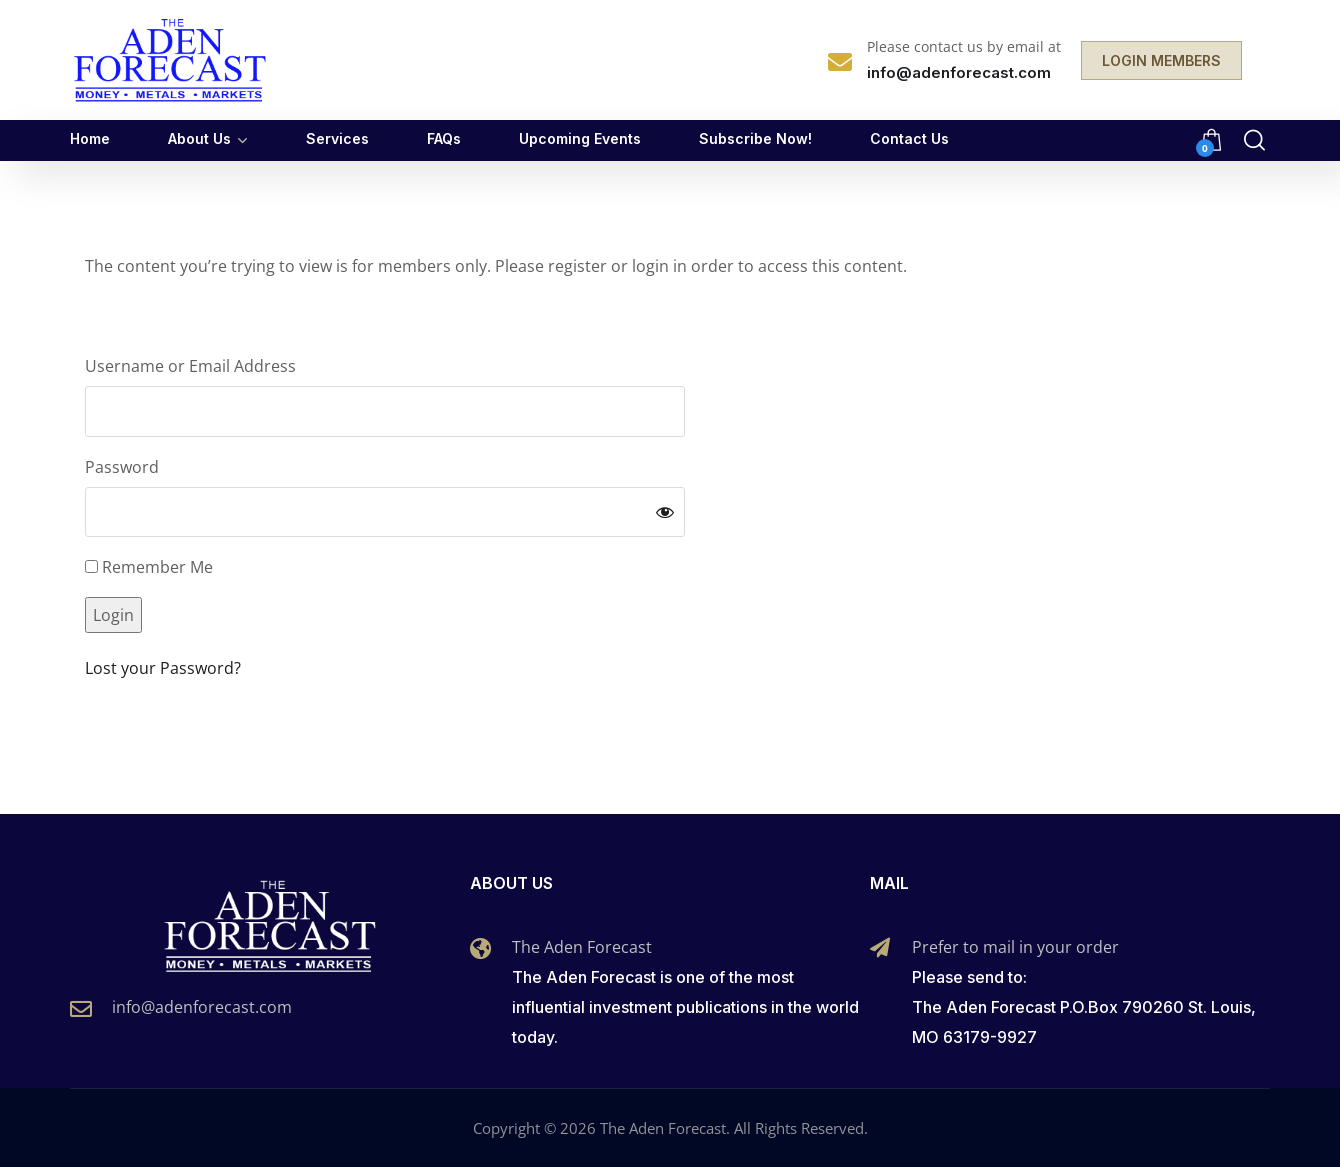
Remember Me (149, 567)
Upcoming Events (580, 138)
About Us (199, 138)
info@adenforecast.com (202, 1007)
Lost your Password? (163, 668)
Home (90, 138)
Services (337, 138)
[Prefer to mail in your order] (880, 948)
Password (122, 467)
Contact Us (909, 138)
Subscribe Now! (755, 138)
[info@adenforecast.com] (81, 1009)
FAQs (444, 138)
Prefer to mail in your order (1015, 947)
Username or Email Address (190, 366)
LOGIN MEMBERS (1161, 60)
